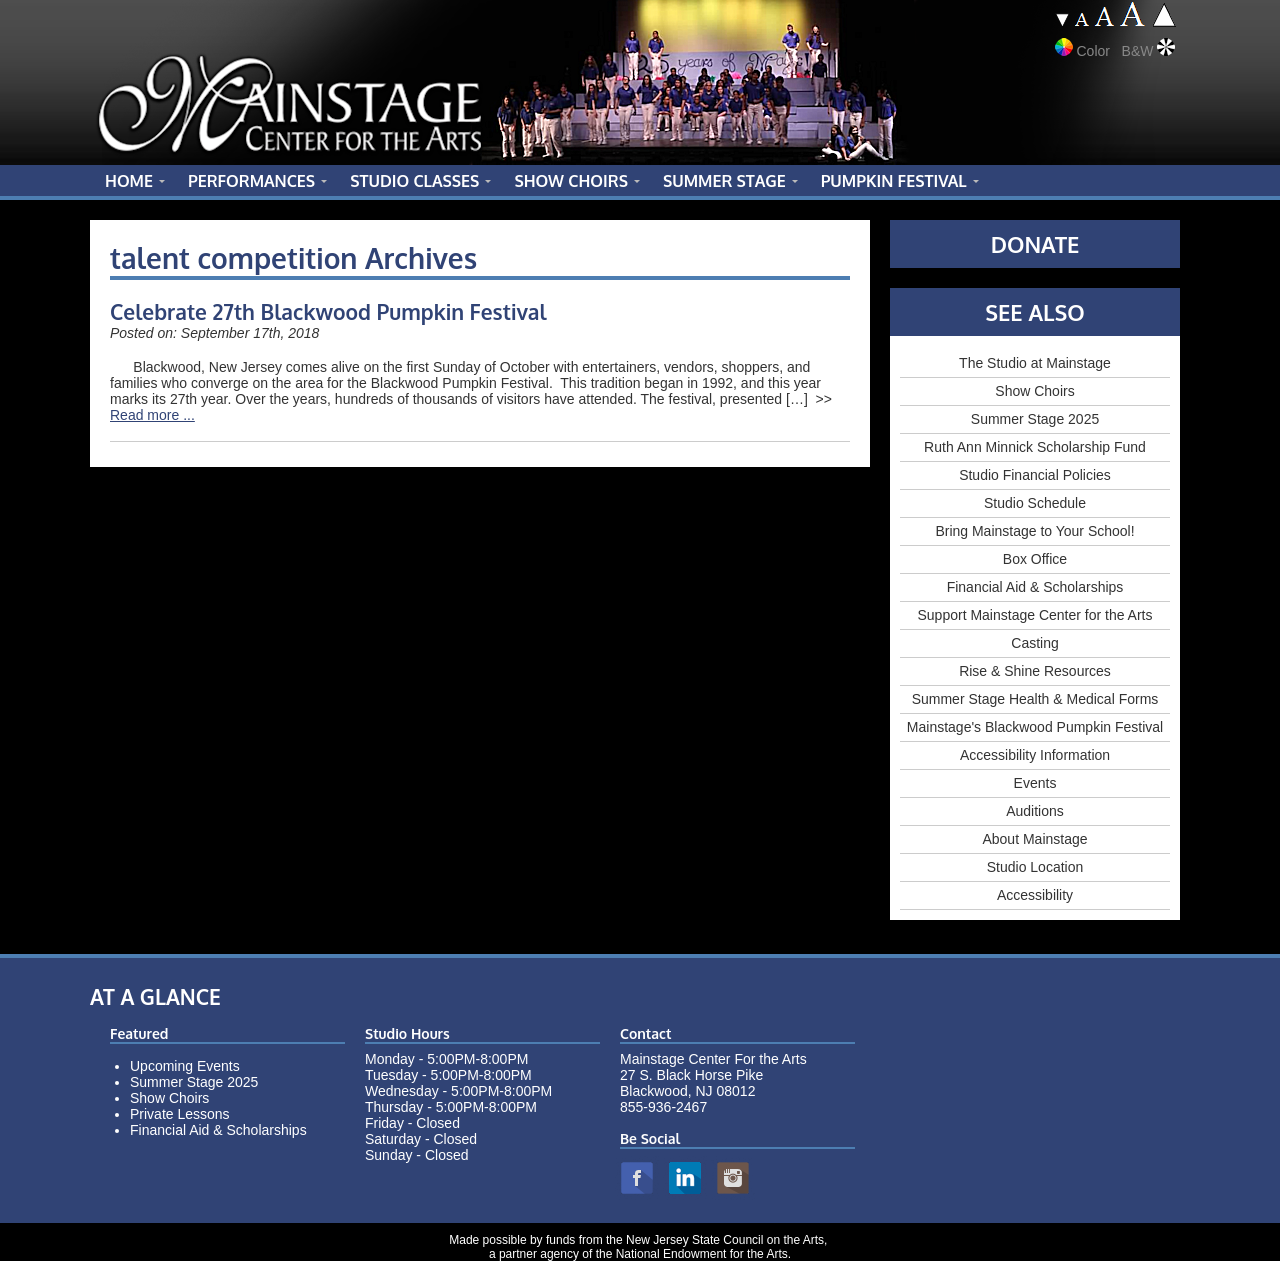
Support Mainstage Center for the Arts (1034, 615)
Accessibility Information (1035, 755)
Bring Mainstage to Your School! (1034, 531)
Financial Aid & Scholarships (1035, 587)
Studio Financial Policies (1035, 475)
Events (1035, 783)
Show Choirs (1034, 391)
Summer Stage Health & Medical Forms (1035, 699)
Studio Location (1035, 867)
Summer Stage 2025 (1035, 419)
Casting (1034, 643)
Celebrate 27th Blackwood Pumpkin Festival (328, 311)
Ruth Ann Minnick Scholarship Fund (1035, 447)
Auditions (1035, 811)
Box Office (1035, 559)
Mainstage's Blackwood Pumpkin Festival (1035, 727)
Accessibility (1035, 895)
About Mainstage (1034, 839)
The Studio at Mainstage (1035, 363)
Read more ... (152, 415)
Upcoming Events (185, 1066)
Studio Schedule (1035, 503)
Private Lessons (180, 1114)
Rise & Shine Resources (1035, 671)
